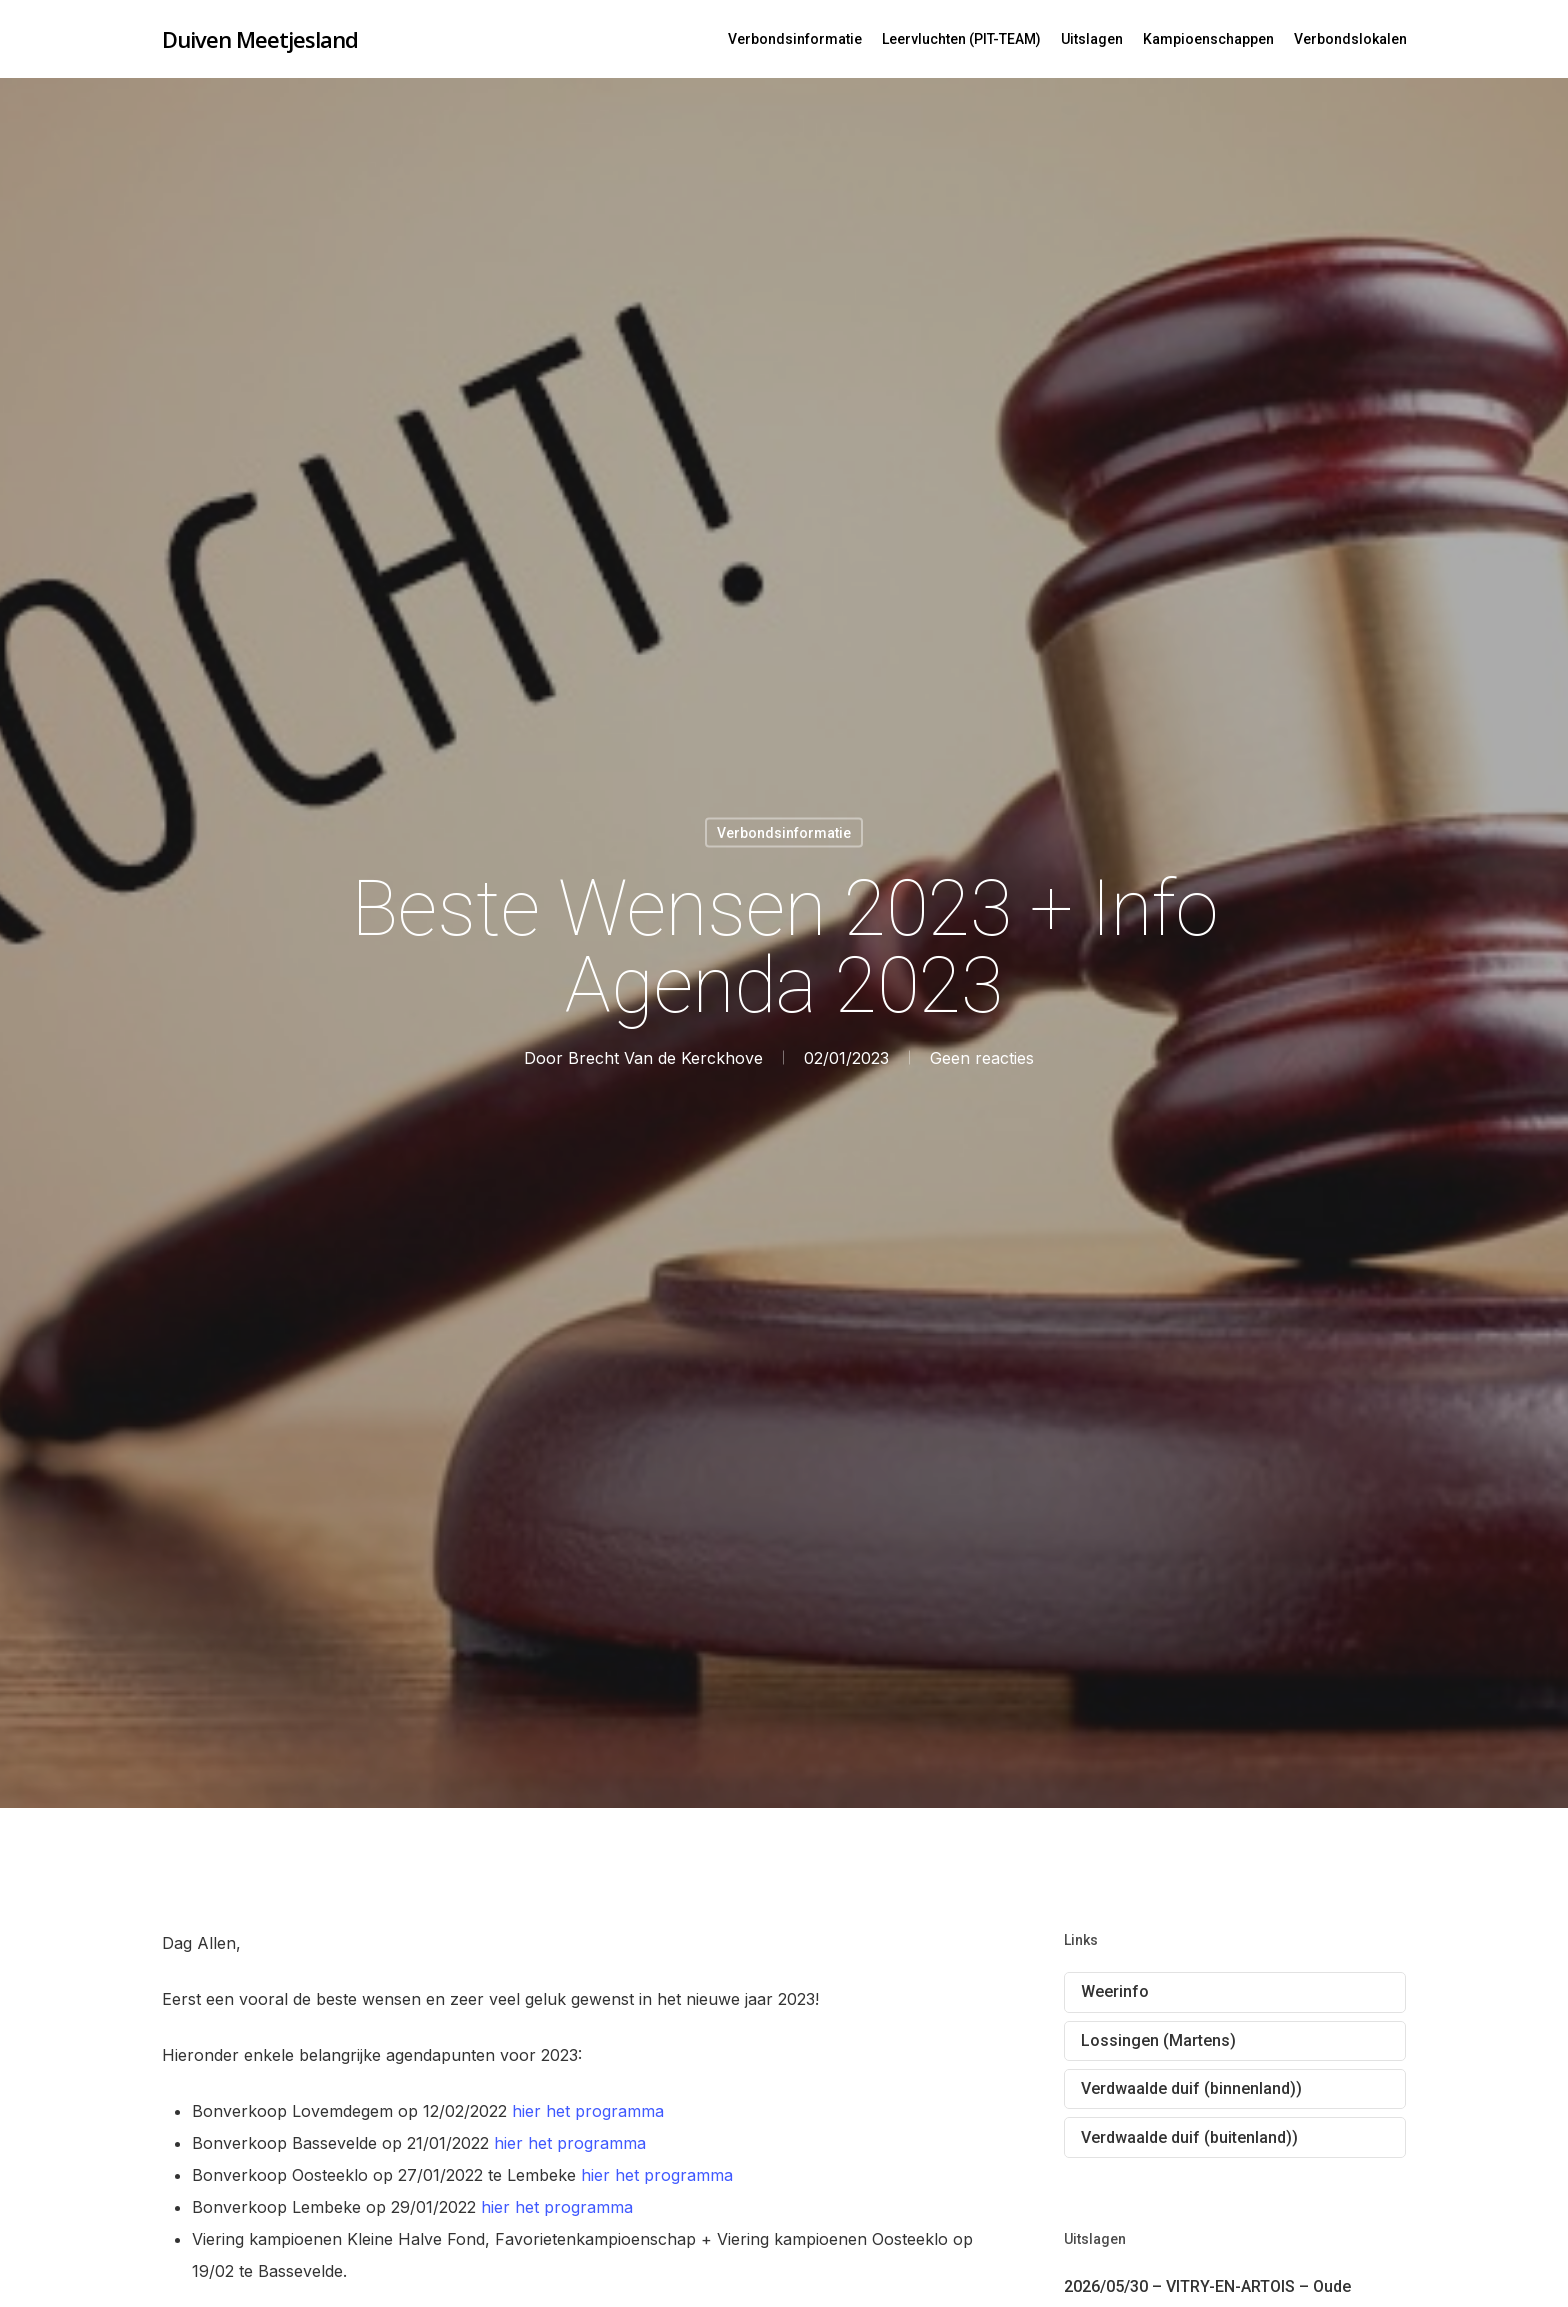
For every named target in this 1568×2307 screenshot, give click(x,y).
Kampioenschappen (1208, 39)
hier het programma (585, 2111)
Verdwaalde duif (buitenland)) (1189, 2137)
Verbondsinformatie (795, 39)
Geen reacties (982, 1058)
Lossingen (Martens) (1158, 2040)
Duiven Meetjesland (260, 39)
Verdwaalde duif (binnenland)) (1191, 2088)
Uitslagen (1092, 39)
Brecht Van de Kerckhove (665, 1058)
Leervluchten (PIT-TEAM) (961, 39)
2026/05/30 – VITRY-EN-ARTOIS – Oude (1207, 2286)
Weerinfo (1115, 1991)
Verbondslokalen (1350, 39)
